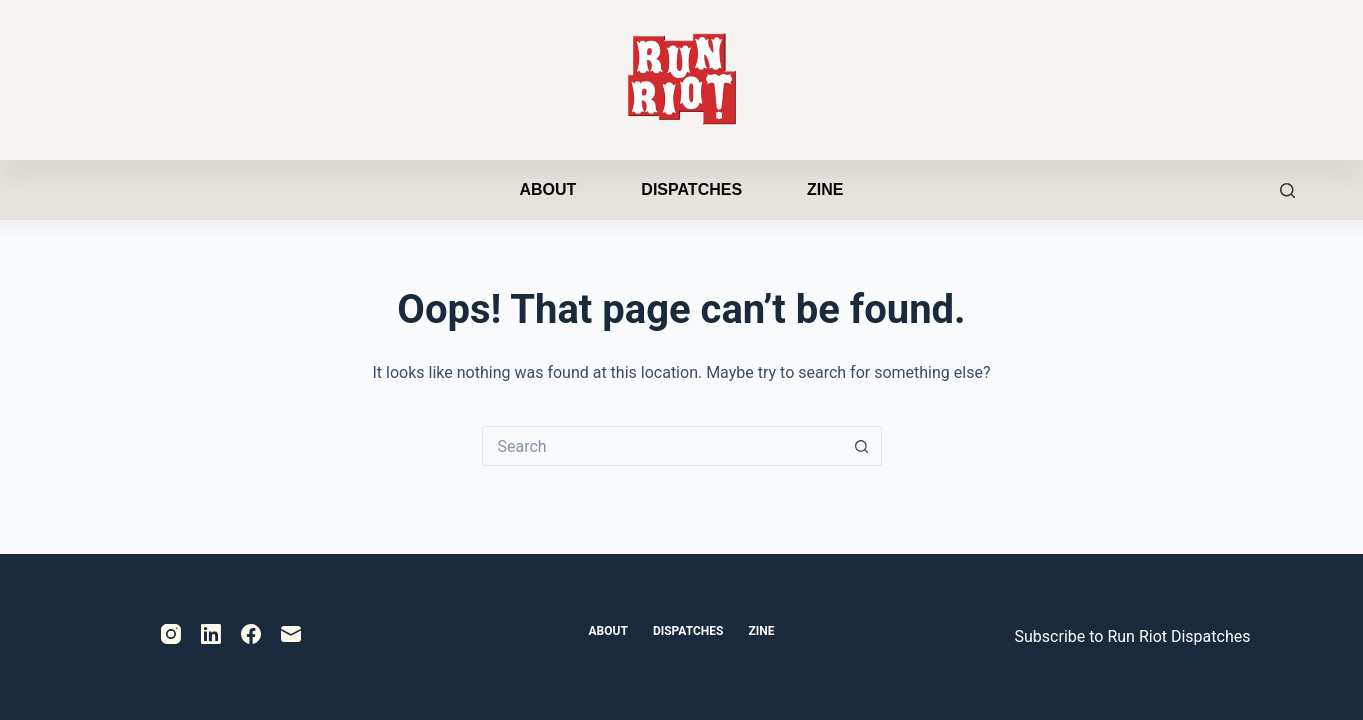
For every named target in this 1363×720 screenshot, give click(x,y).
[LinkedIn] (211, 634)
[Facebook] (251, 634)
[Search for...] (662, 446)
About (547, 189)
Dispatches (691, 189)
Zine (825, 189)
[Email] (291, 634)
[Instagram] (171, 634)
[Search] (1287, 190)
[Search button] (862, 446)
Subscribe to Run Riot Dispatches (1133, 636)
